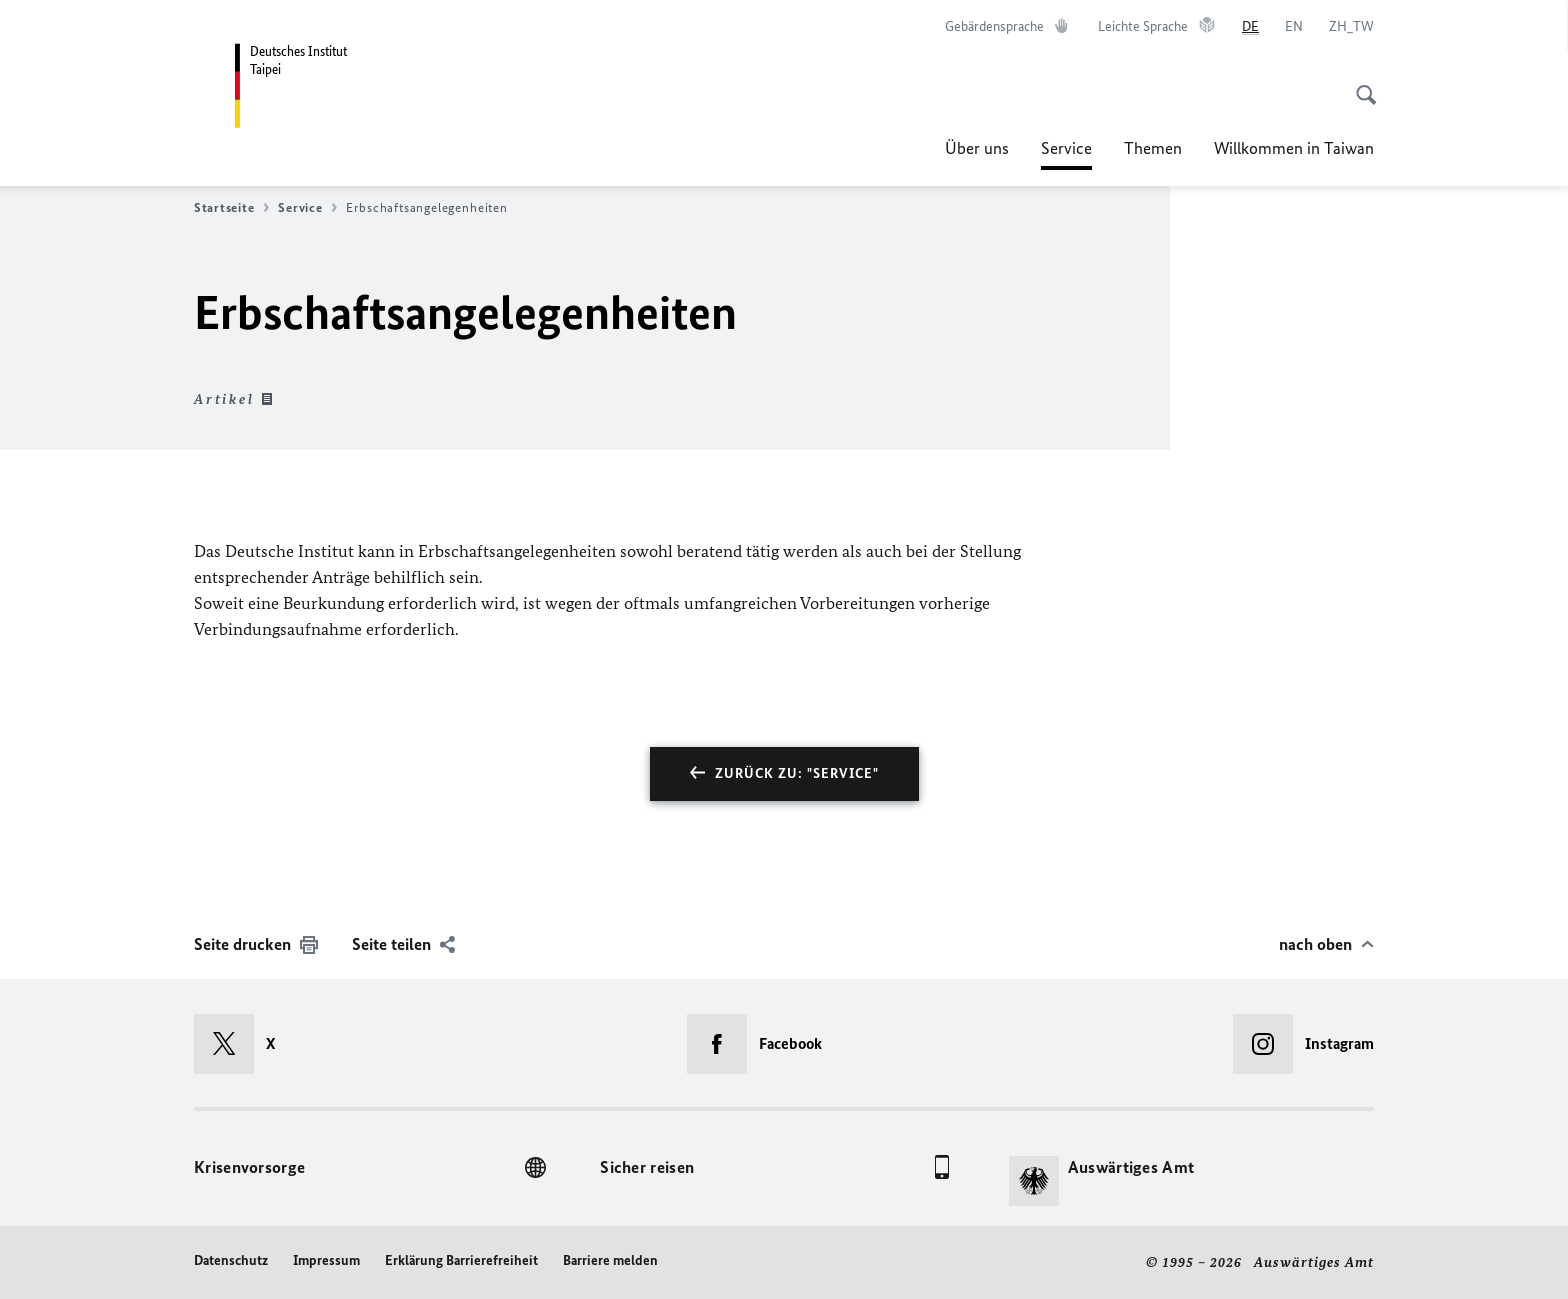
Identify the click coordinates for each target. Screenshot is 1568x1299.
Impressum (326, 1260)
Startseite (231, 208)
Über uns (977, 148)
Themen (1153, 148)
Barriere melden (610, 1260)
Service (1066, 148)
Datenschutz (231, 1260)
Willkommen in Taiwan (1294, 148)
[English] (1294, 27)
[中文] (1351, 27)
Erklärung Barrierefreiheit (461, 1260)
